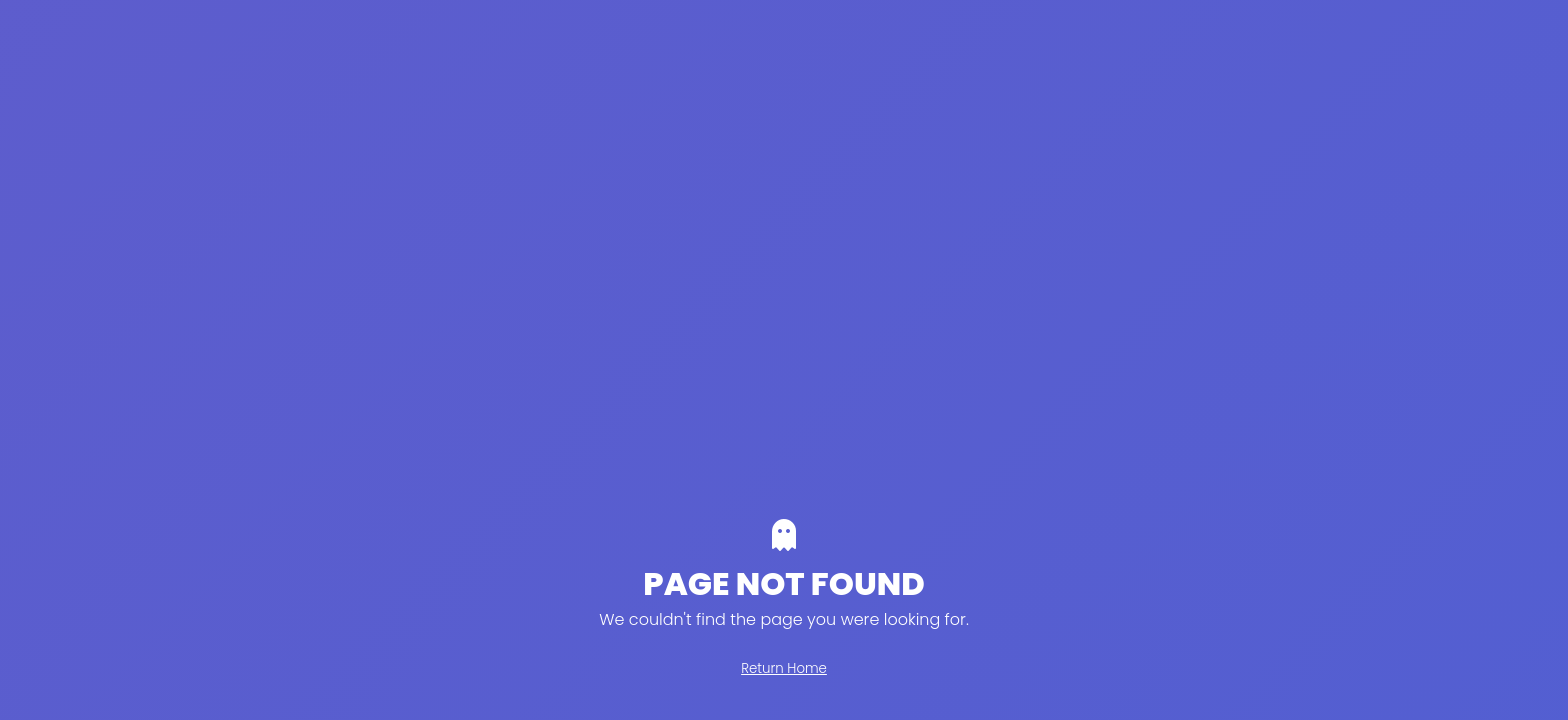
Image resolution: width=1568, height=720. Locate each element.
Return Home (784, 668)
